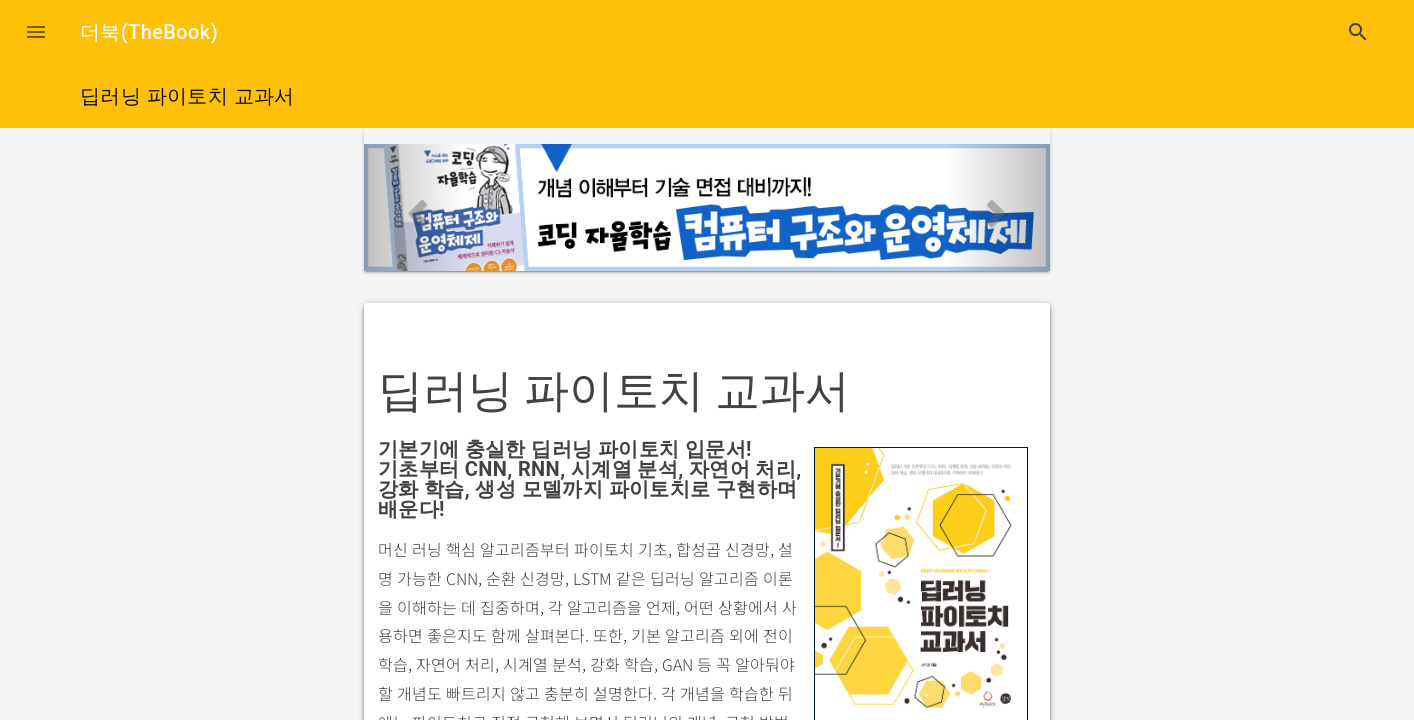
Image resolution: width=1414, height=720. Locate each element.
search (1358, 32)
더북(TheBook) (149, 32)
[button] (36, 32)
